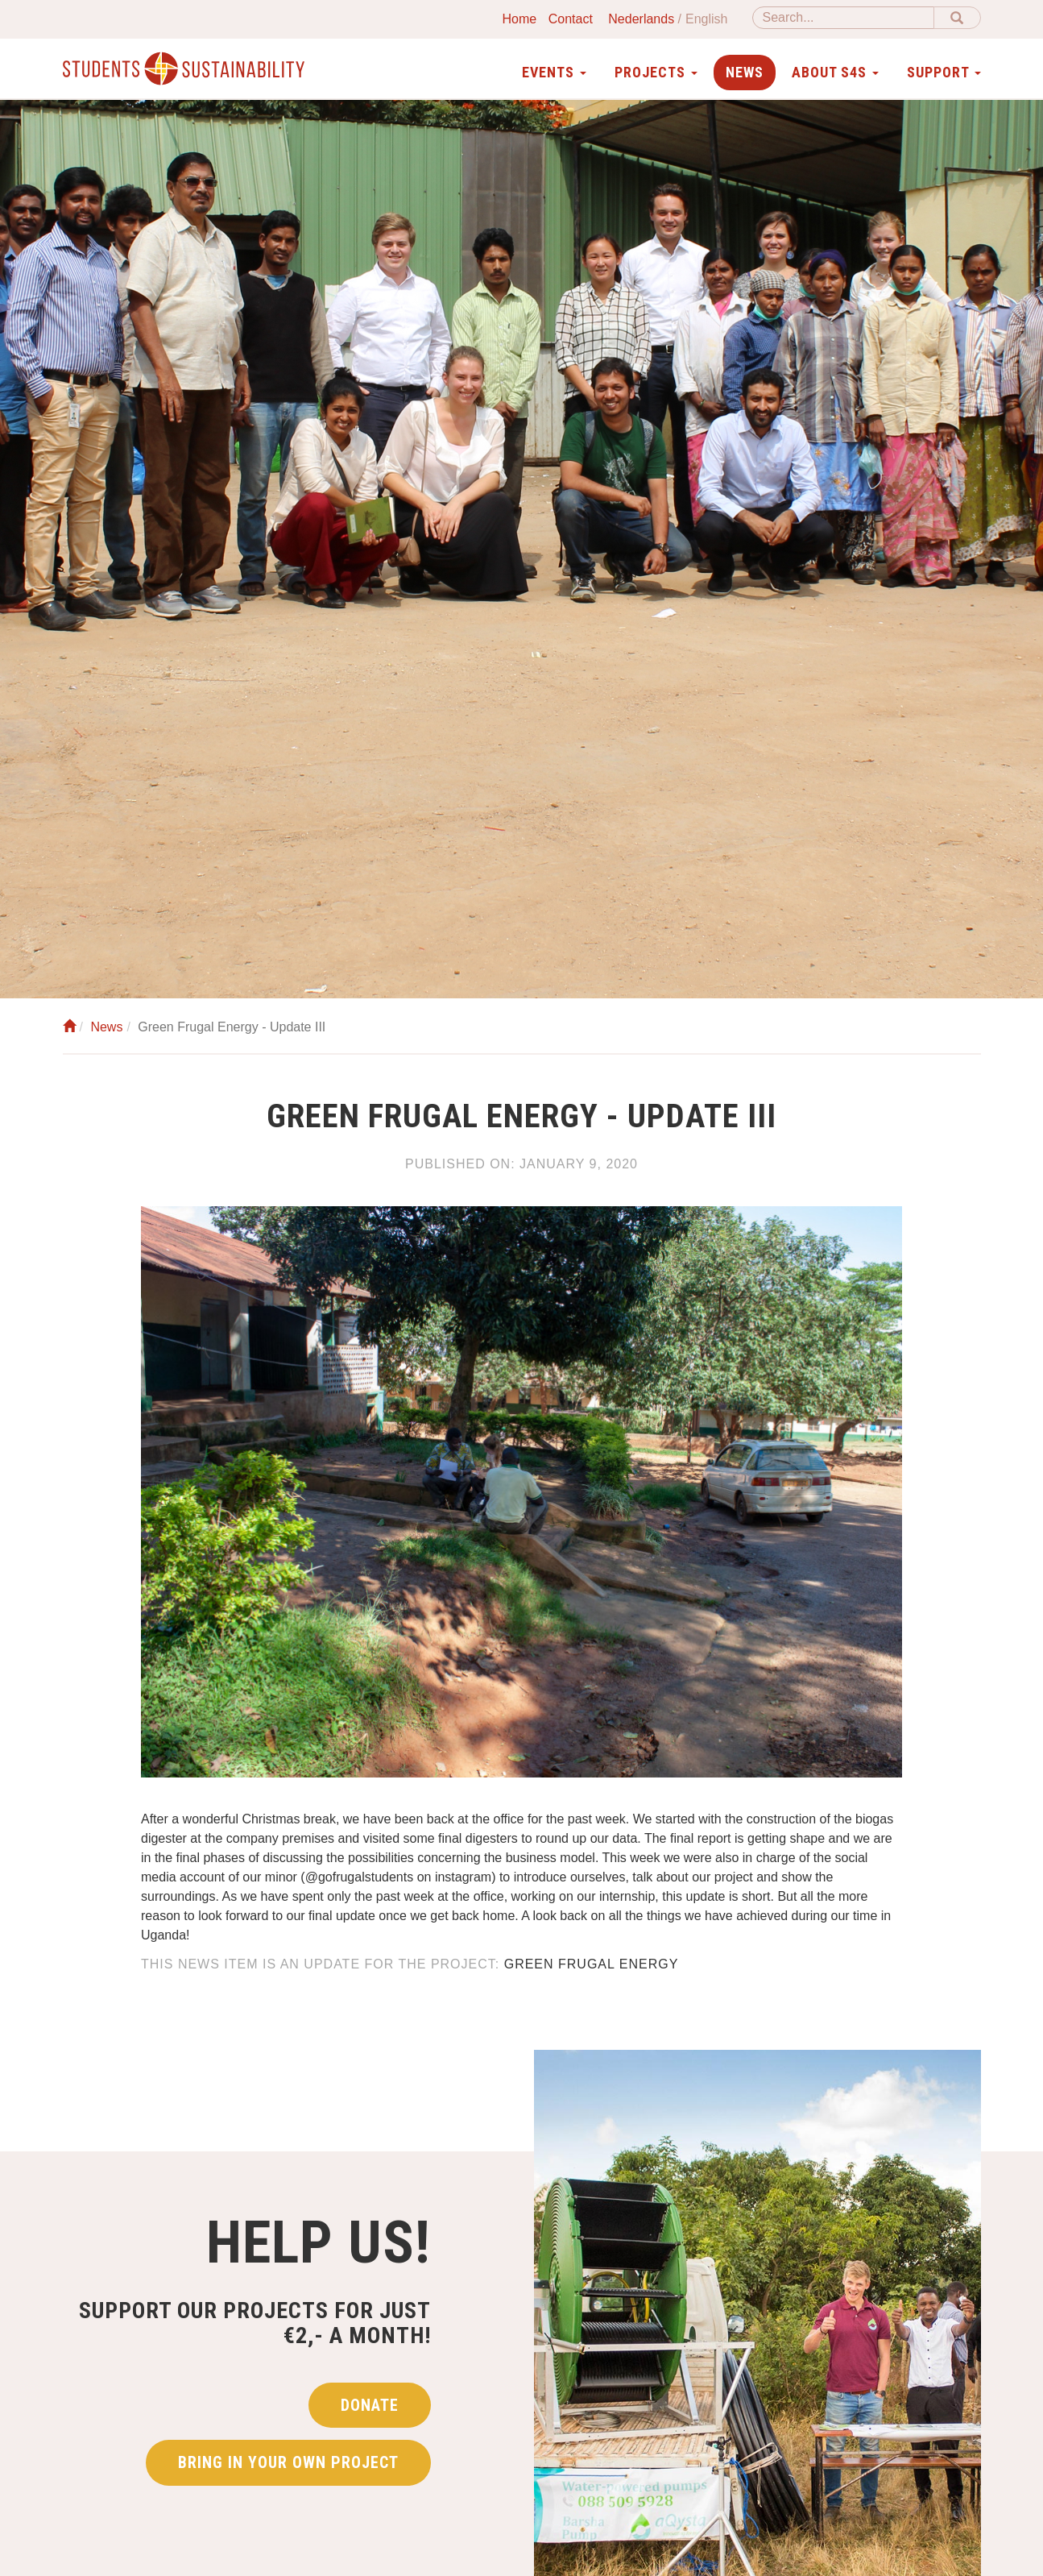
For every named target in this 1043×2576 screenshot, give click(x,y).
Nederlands (641, 19)
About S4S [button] (835, 72)
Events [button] (554, 72)
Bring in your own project (288, 2462)
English (706, 19)
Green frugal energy (591, 1964)
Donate (370, 2405)
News (745, 72)
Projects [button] (656, 72)
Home (520, 19)
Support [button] (944, 72)
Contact (570, 19)
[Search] (843, 17)
